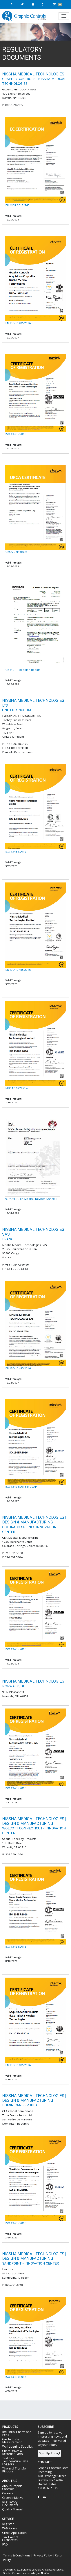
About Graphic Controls (12, 2487)
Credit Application (14, 2533)
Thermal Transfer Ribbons (14, 2469)
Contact (45, 2462)
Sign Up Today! (49, 2453)
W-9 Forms (9, 2528)
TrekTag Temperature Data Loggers (15, 2461)
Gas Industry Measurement (12, 2440)
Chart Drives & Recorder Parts (12, 2452)
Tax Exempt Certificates (10, 2538)
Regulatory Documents (10, 2503)
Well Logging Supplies (17, 2446)
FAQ (5, 2544)
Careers (7, 2493)
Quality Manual (12, 2509)
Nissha (45, 2573)
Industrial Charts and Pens (16, 2433)
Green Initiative (12, 2498)
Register (8, 2524)
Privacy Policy (42, 2555)
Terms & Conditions (16, 2555)
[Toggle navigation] (64, 16)
